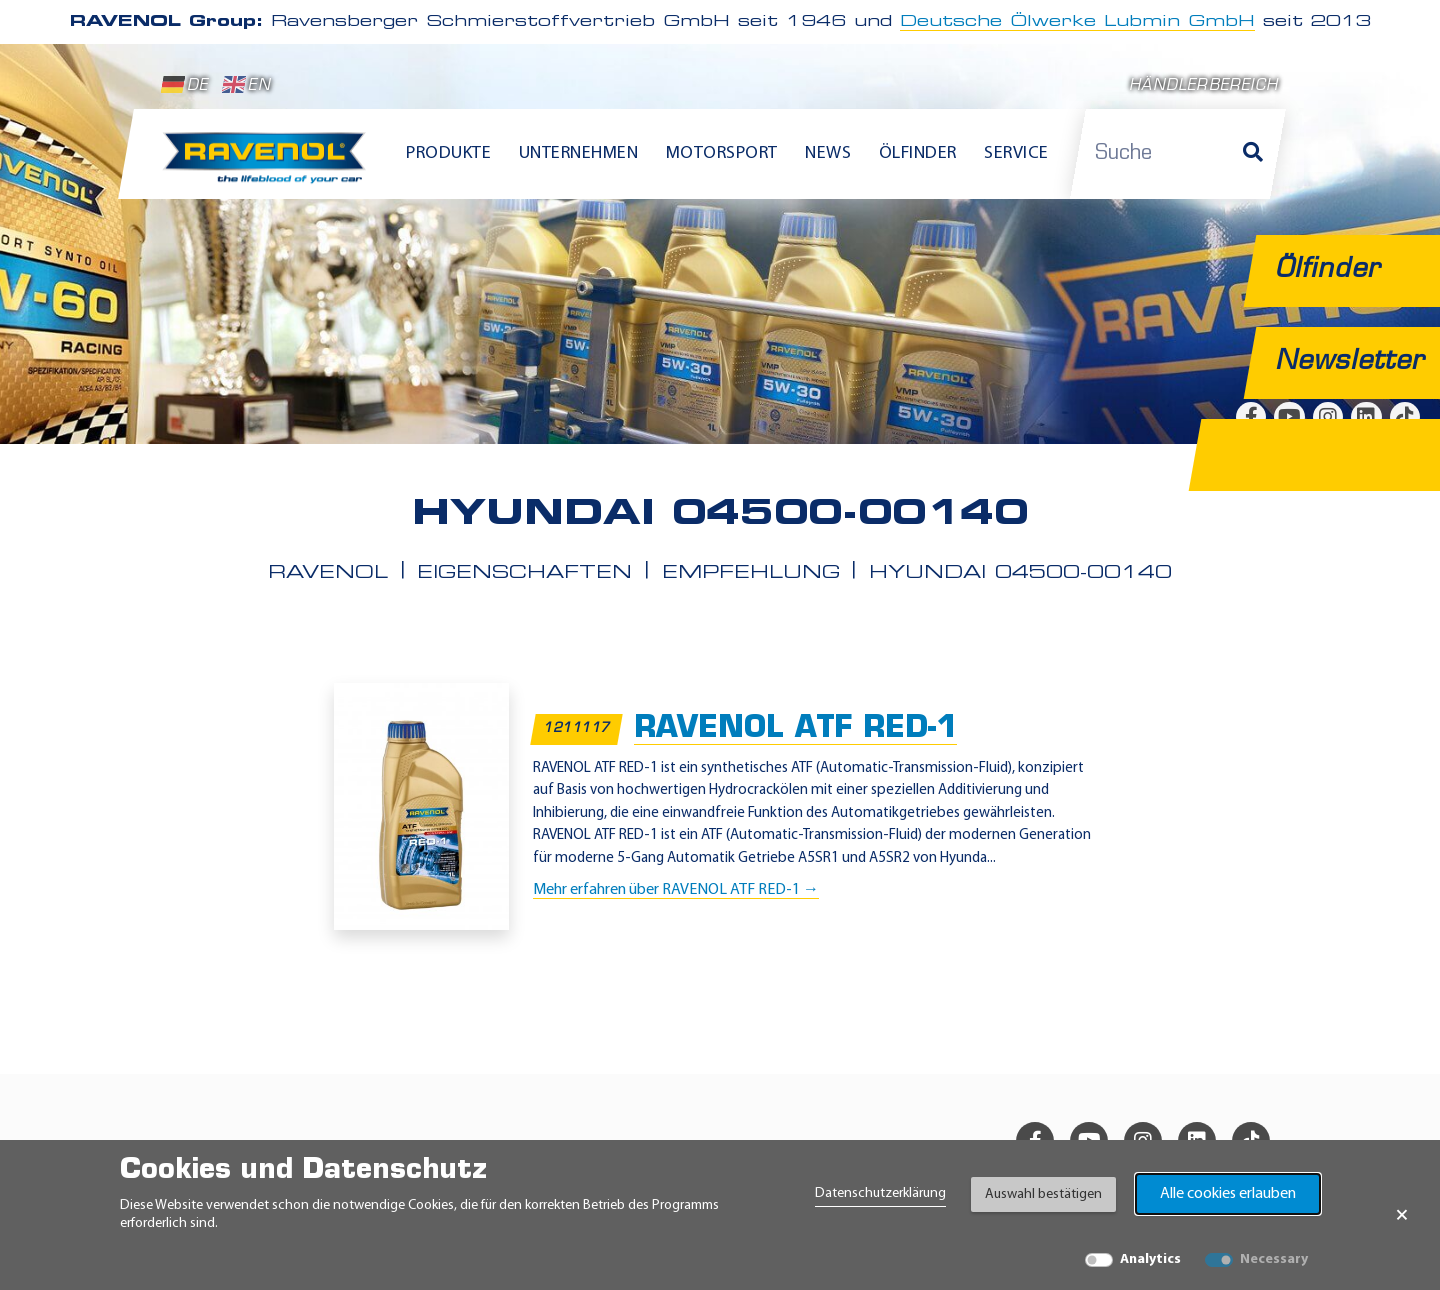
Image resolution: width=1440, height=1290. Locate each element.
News (828, 153)
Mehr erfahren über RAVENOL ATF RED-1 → (676, 890)
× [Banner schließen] (1402, 1215)
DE (185, 85)
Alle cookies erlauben (1228, 1194)
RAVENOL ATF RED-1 (795, 729)
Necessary (1274, 1259)
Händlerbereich (1203, 86)
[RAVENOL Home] (269, 166)
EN (246, 85)
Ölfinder (918, 153)
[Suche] (1253, 154)
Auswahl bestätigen (1043, 1194)
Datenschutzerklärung (880, 1193)
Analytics (1150, 1259)
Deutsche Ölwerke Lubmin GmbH (1077, 22)
